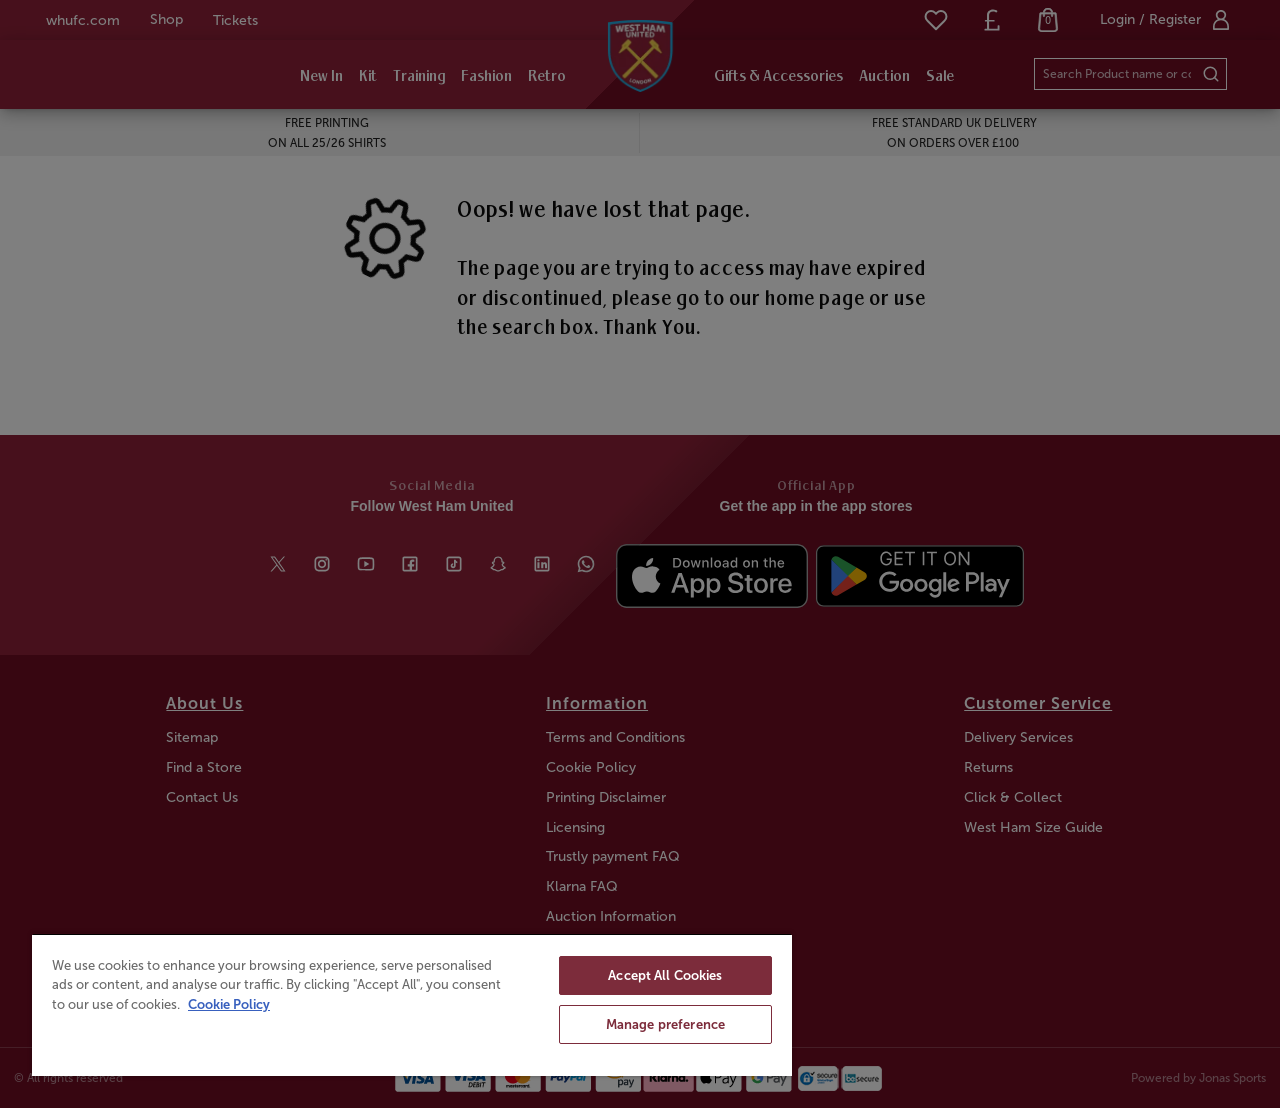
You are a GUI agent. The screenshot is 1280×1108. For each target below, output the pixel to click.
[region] (412, 1004)
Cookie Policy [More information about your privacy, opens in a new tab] (229, 1004)
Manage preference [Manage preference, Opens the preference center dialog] (665, 1024)
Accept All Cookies (665, 975)
